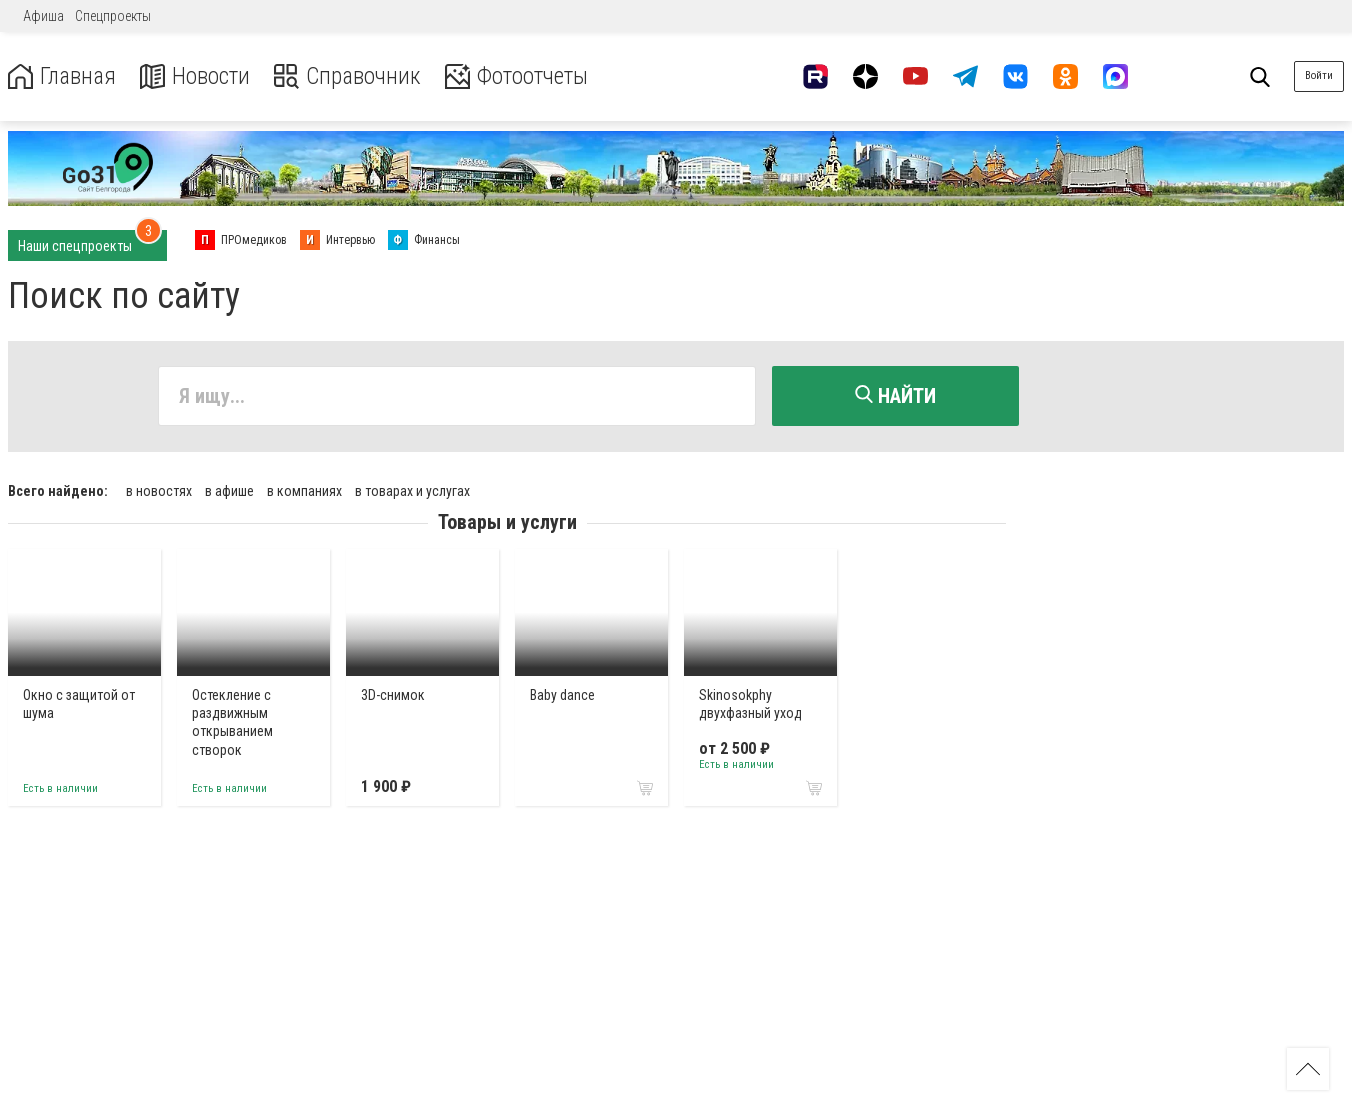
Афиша (43, 16)
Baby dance (562, 694)
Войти (1319, 75)
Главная (63, 76)
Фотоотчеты (528, 76)
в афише (229, 490)
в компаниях (304, 490)
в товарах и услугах (412, 490)
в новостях (159, 490)
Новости (198, 76)
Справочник (353, 76)
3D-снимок (393, 694)
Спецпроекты (113, 16)
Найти (895, 396)
